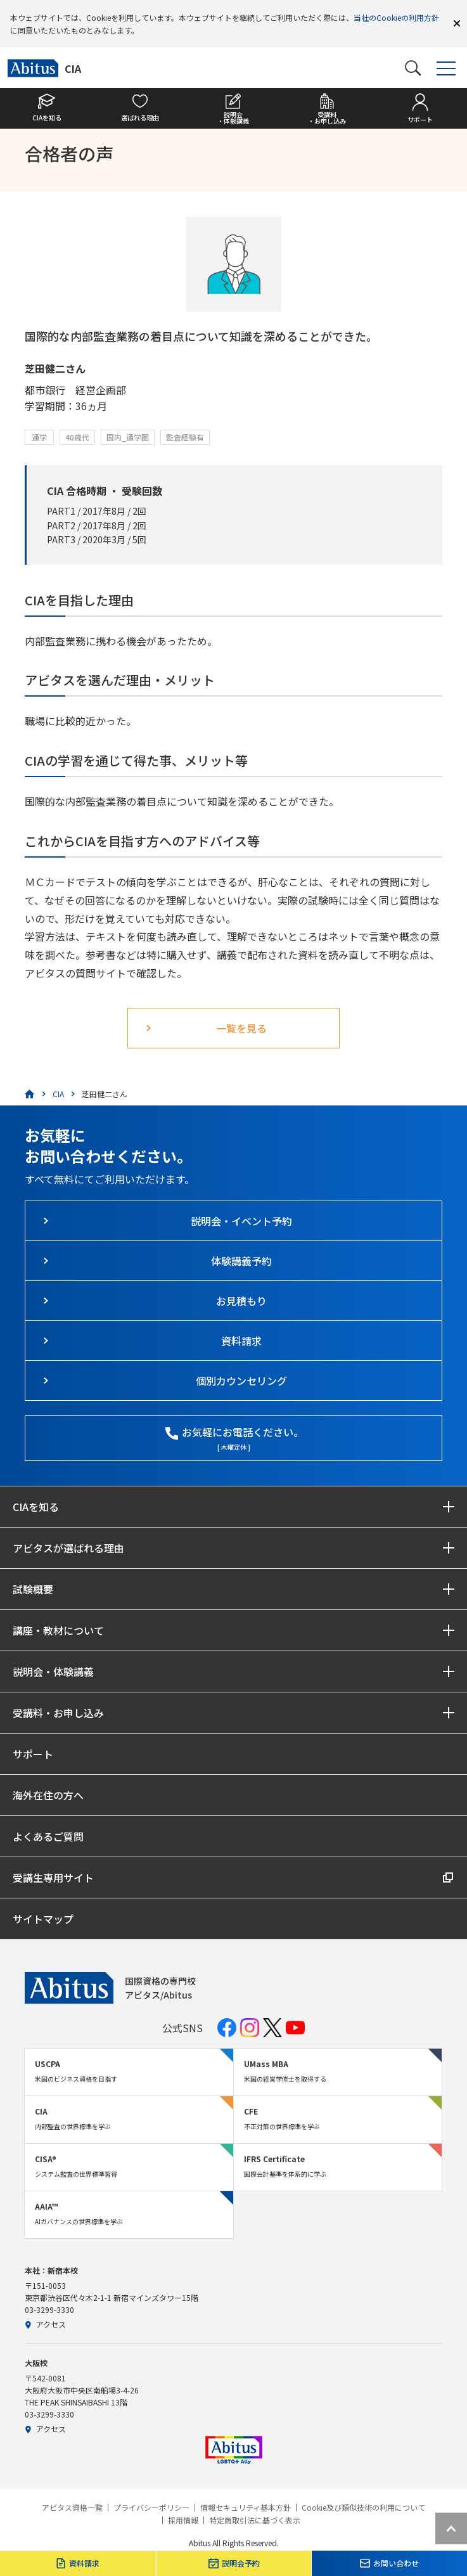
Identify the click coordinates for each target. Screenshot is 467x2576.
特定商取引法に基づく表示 (254, 2520)
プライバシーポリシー (151, 2507)
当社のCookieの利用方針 (396, 17)
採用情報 (183, 2520)
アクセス (45, 2324)
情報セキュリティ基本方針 (245, 2507)
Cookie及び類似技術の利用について (363, 2507)
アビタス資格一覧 (72, 2507)
